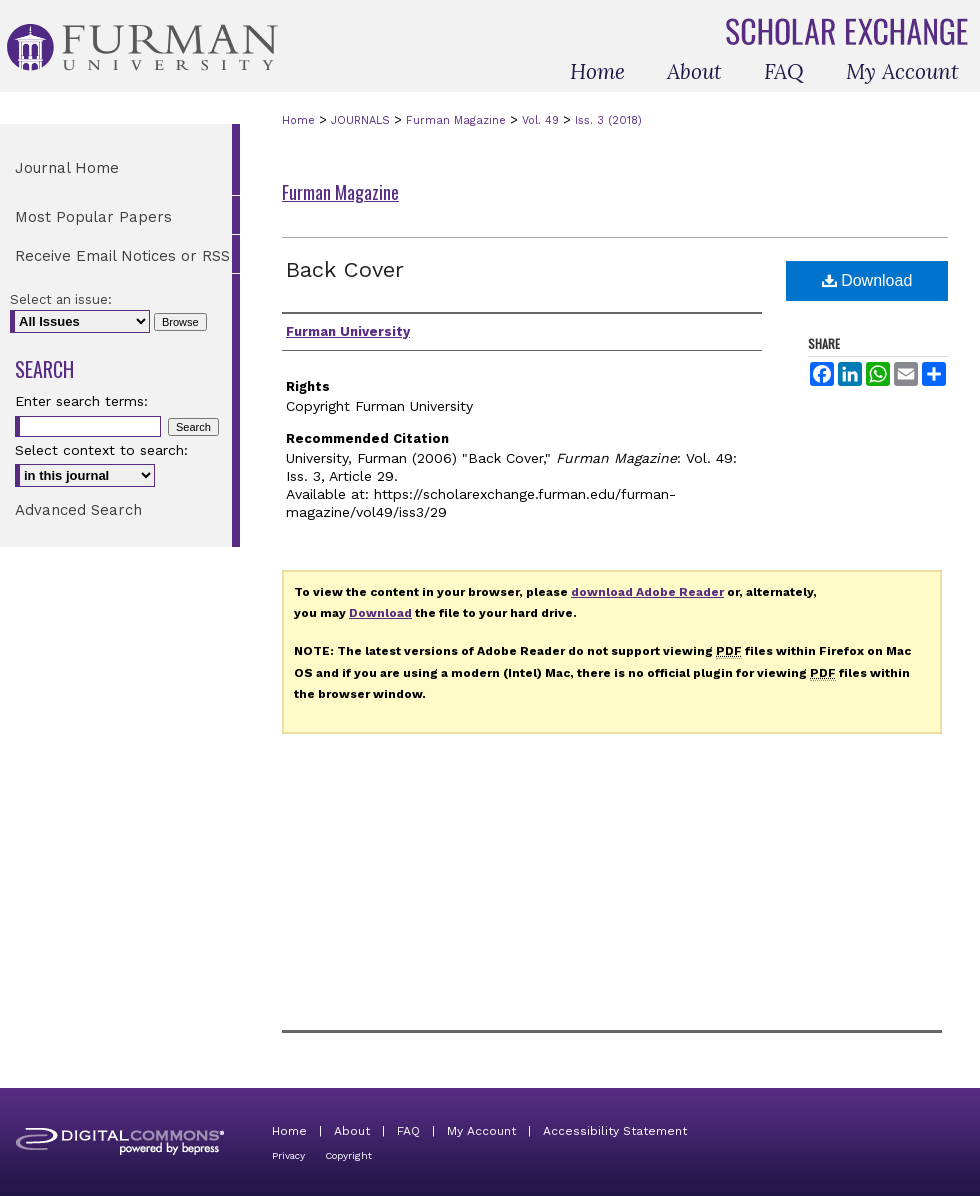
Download (867, 280)
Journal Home (67, 168)
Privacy (288, 1155)
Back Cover (345, 269)
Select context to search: (101, 450)
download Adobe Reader (647, 592)
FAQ (408, 1131)
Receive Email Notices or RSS (122, 256)
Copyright (348, 1155)
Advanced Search (78, 510)
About (352, 1131)
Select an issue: (61, 299)
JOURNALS (360, 120)
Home (298, 120)
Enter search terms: (81, 401)
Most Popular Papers (93, 217)
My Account (481, 1131)
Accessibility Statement (615, 1131)
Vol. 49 (540, 120)
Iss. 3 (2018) (608, 120)
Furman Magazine (456, 120)
